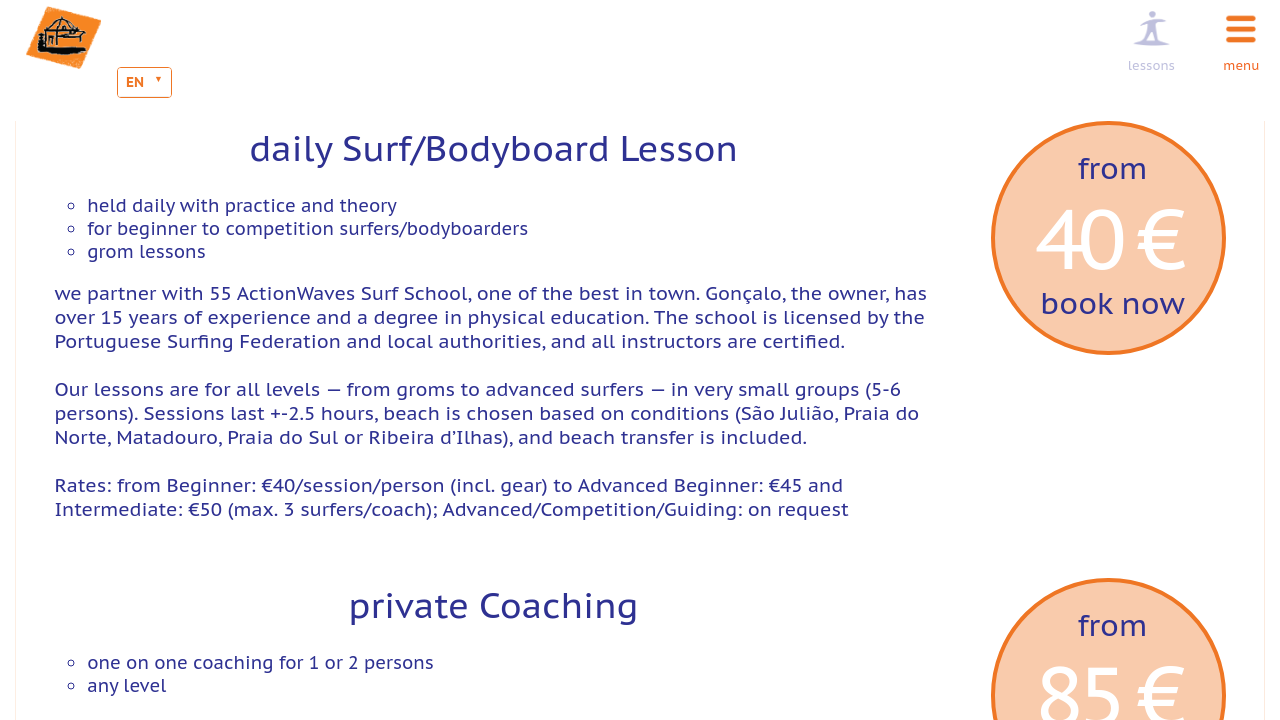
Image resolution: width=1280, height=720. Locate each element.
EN (135, 82)
